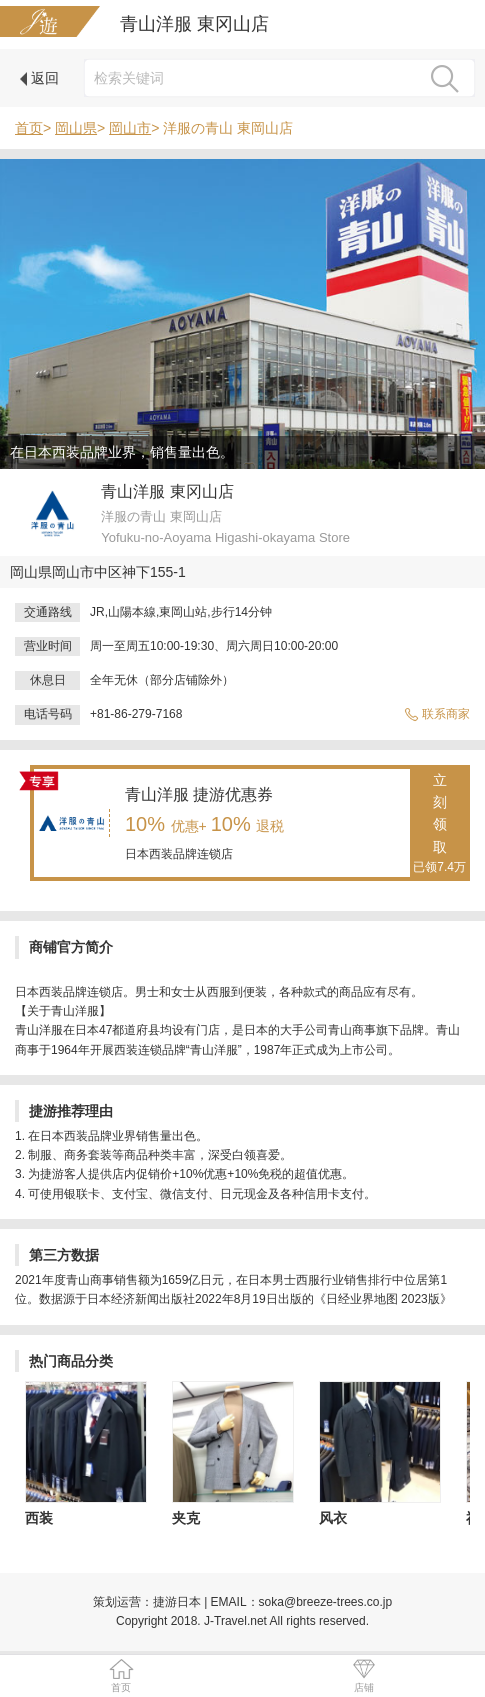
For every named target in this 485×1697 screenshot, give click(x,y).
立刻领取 (439, 825)
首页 (29, 128)
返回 (39, 78)
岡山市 (130, 128)
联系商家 (437, 714)
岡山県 (76, 128)
